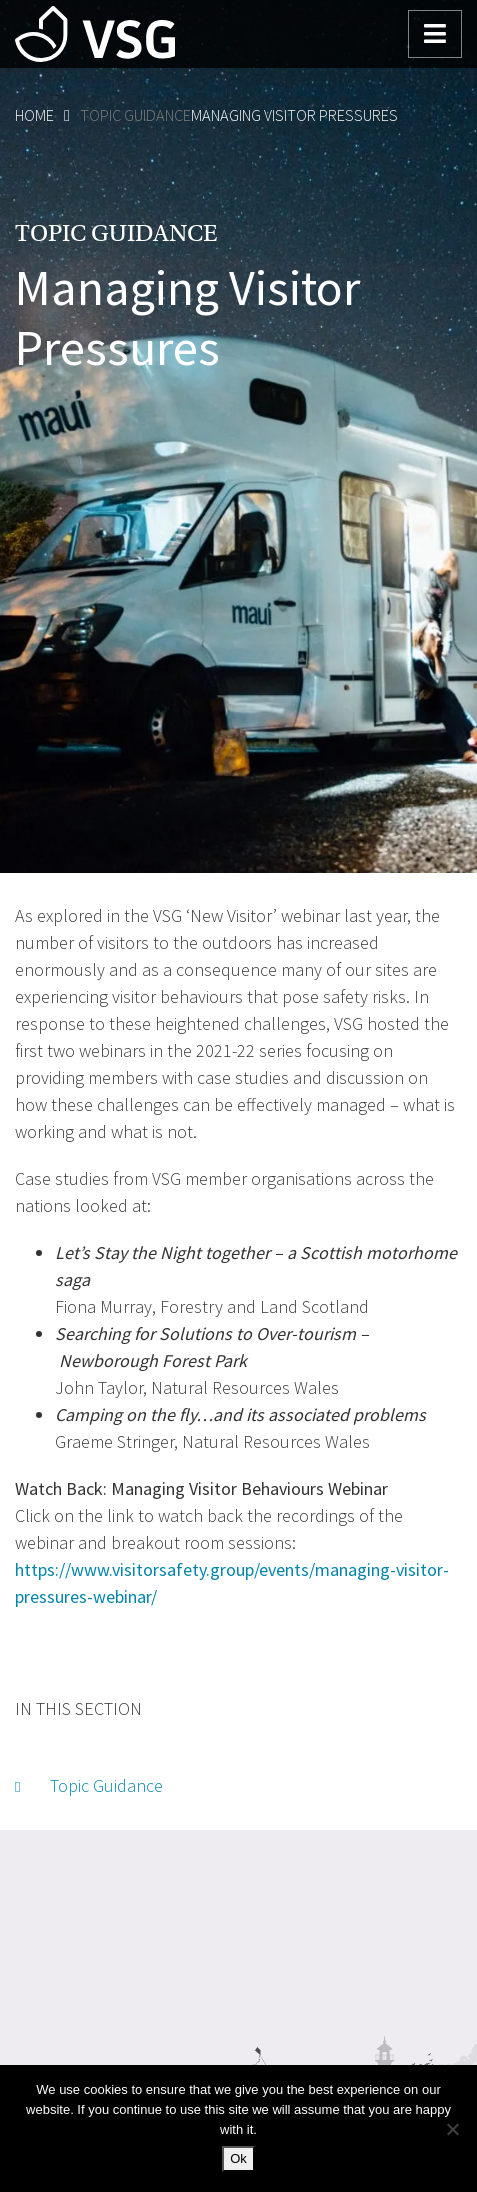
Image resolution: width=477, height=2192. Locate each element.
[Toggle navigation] (435, 34)
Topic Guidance (135, 115)
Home (34, 115)
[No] (452, 2129)
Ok (238, 2158)
